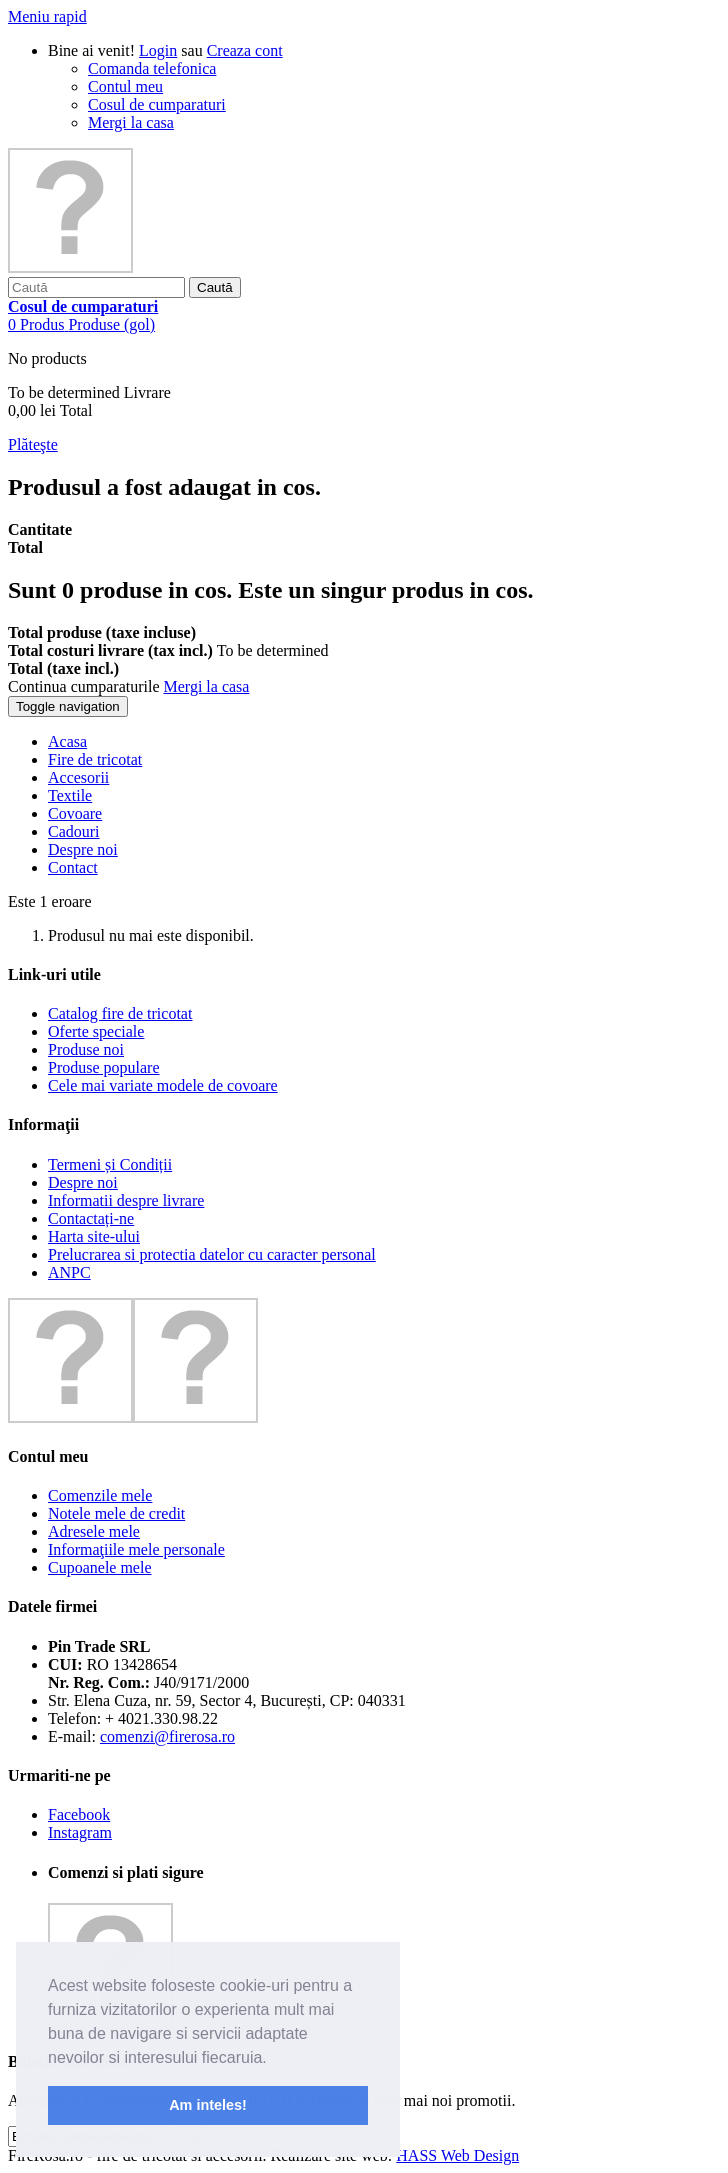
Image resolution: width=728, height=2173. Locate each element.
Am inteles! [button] (208, 2105)
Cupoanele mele (100, 1567)
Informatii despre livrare (126, 1200)
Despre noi (83, 1182)
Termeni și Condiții (110, 1164)
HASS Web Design (457, 2155)
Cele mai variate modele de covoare (163, 1085)
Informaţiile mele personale (136, 1549)
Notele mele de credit (116, 1513)
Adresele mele (94, 1531)
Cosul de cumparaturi (157, 104)
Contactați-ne (91, 1218)
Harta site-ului (94, 1236)
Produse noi (86, 1049)
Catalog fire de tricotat (120, 1013)
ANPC (69, 1272)
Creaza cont (245, 50)
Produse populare (104, 1067)
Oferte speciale (96, 1031)
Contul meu (125, 86)
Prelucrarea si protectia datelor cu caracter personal (212, 1254)
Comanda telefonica (152, 68)
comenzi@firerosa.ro (167, 1736)
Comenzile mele (100, 1495)
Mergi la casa (131, 122)
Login (158, 50)
